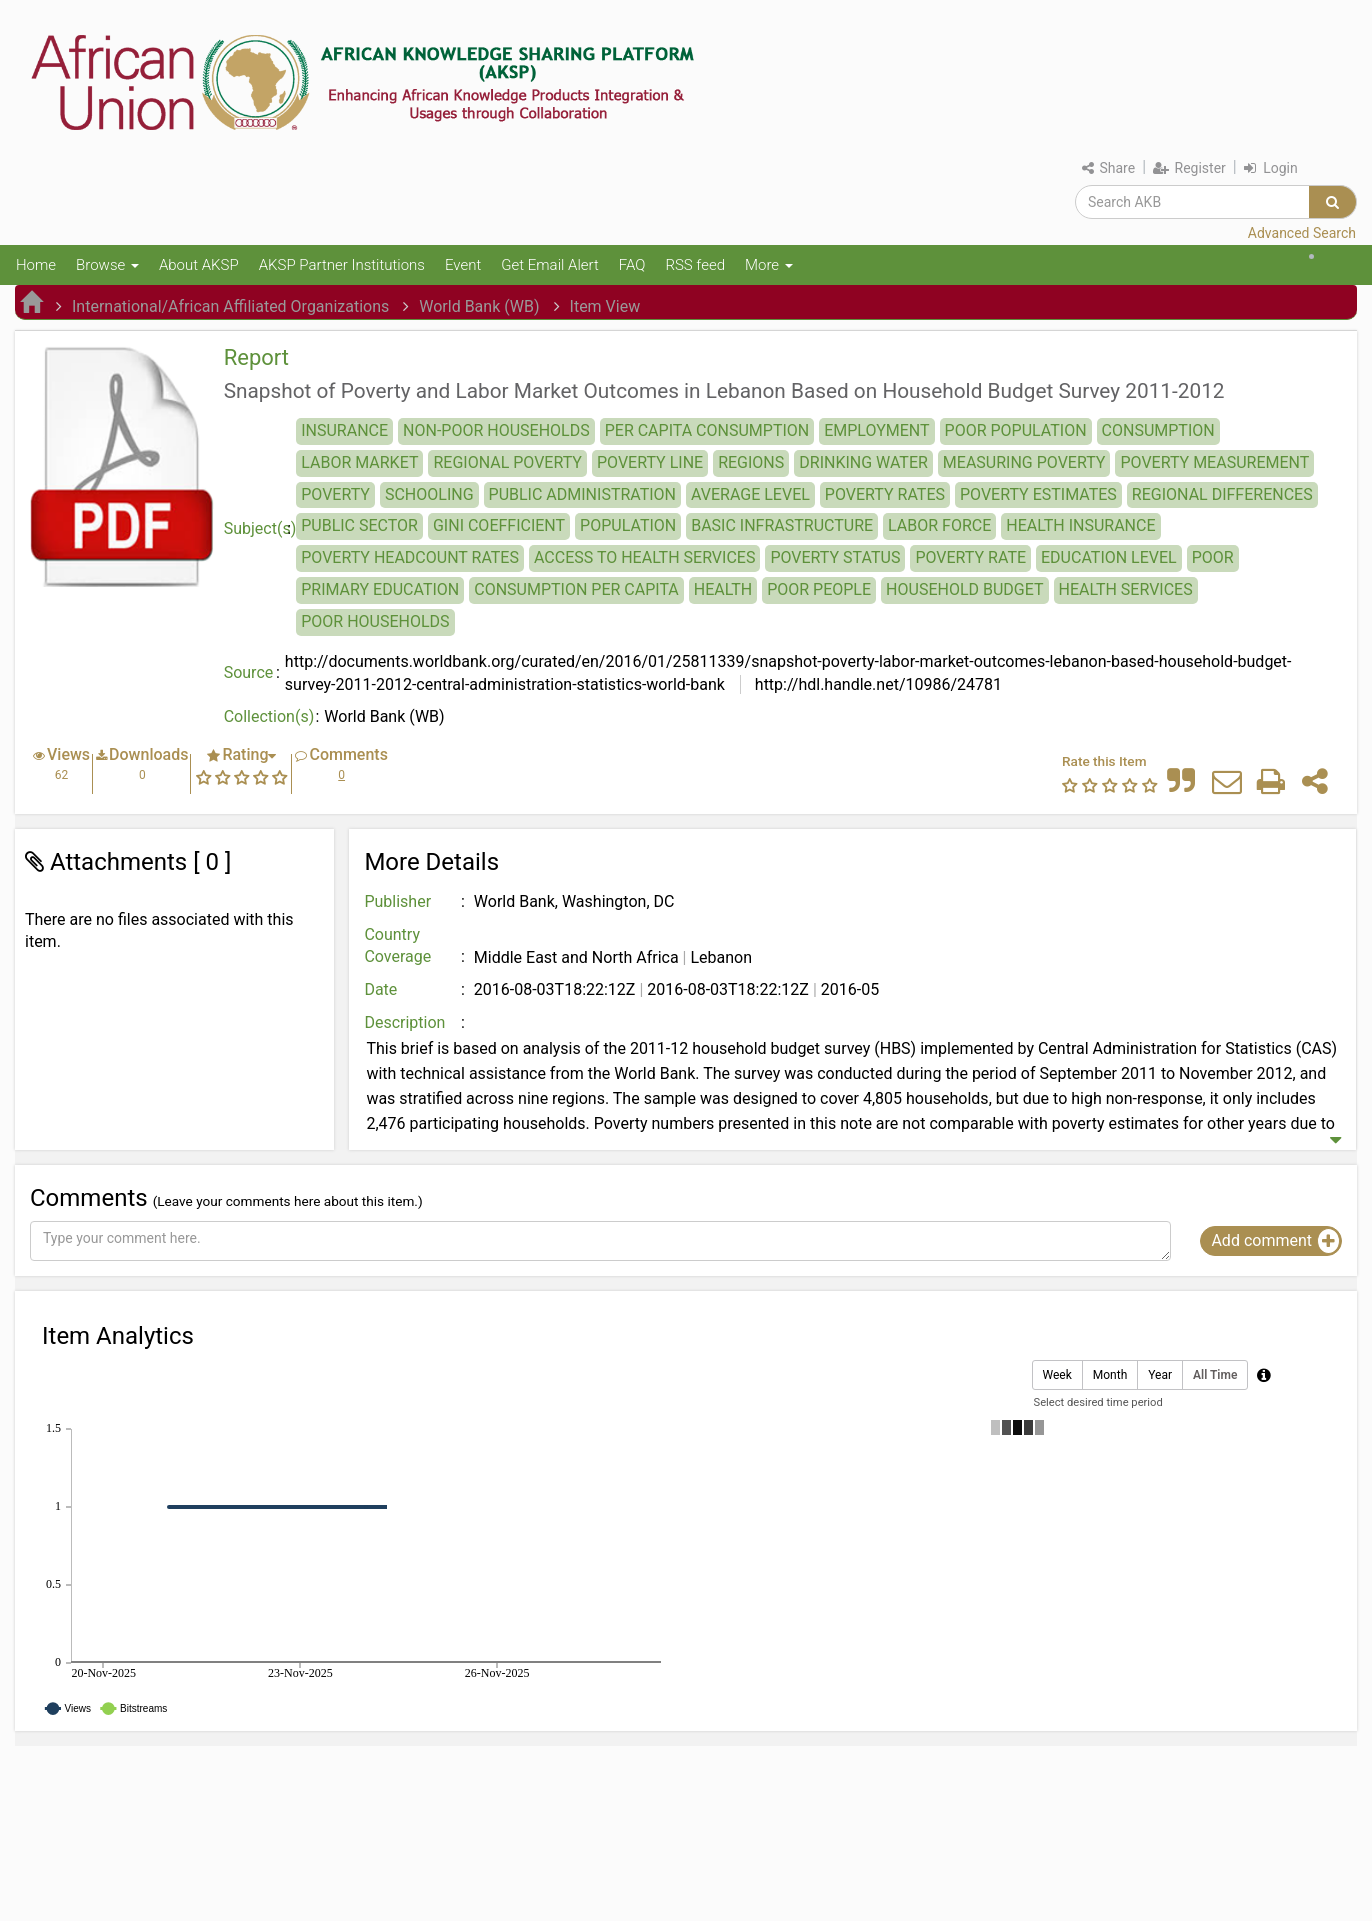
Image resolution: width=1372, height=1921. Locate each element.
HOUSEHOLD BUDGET (964, 589)
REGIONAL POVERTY (507, 462)
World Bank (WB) (479, 306)
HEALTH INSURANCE (1080, 525)
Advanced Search (1302, 233)
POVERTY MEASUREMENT (1214, 462)
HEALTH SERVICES (1126, 589)
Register (1189, 168)
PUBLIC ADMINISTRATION (582, 494)
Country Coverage (397, 946)
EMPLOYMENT (876, 430)
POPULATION (628, 525)
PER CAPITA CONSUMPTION (707, 430)
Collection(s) (269, 716)
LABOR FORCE (939, 525)
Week (1057, 1375)
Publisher (397, 901)
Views (68, 754)
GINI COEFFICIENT (499, 525)
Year (1160, 1375)
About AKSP (199, 265)
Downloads (148, 754)
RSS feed (695, 265)
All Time (1215, 1375)
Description (404, 1022)
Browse (107, 265)
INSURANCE (344, 430)
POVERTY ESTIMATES (1038, 494)
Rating (245, 754)
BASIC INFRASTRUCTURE (782, 525)
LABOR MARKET (359, 462)
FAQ (632, 265)
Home (36, 265)
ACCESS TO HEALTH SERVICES (644, 557)
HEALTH (723, 589)
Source (249, 672)
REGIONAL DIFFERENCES (1222, 494)
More (769, 265)
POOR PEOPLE (819, 589)
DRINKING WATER (863, 462)
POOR (1213, 557)
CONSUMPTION (1158, 430)
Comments (348, 754)
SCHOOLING (429, 494)
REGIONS (751, 462)
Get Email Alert (550, 265)
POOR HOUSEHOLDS (375, 621)
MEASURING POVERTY (1024, 462)
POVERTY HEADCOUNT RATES (410, 557)
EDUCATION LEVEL (1109, 557)
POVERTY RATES (885, 494)
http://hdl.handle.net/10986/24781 (876, 684)
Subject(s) (260, 528)
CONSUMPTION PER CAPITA (576, 589)
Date (380, 989)
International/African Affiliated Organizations (230, 306)
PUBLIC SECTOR (359, 525)
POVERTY (335, 494)
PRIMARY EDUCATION (380, 589)
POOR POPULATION (1016, 430)
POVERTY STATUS (835, 557)
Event (463, 265)
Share (1108, 168)
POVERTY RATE (970, 557)
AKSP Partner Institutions (342, 265)
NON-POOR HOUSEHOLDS (496, 430)
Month (1110, 1375)
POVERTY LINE (650, 462)
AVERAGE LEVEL (750, 494)
